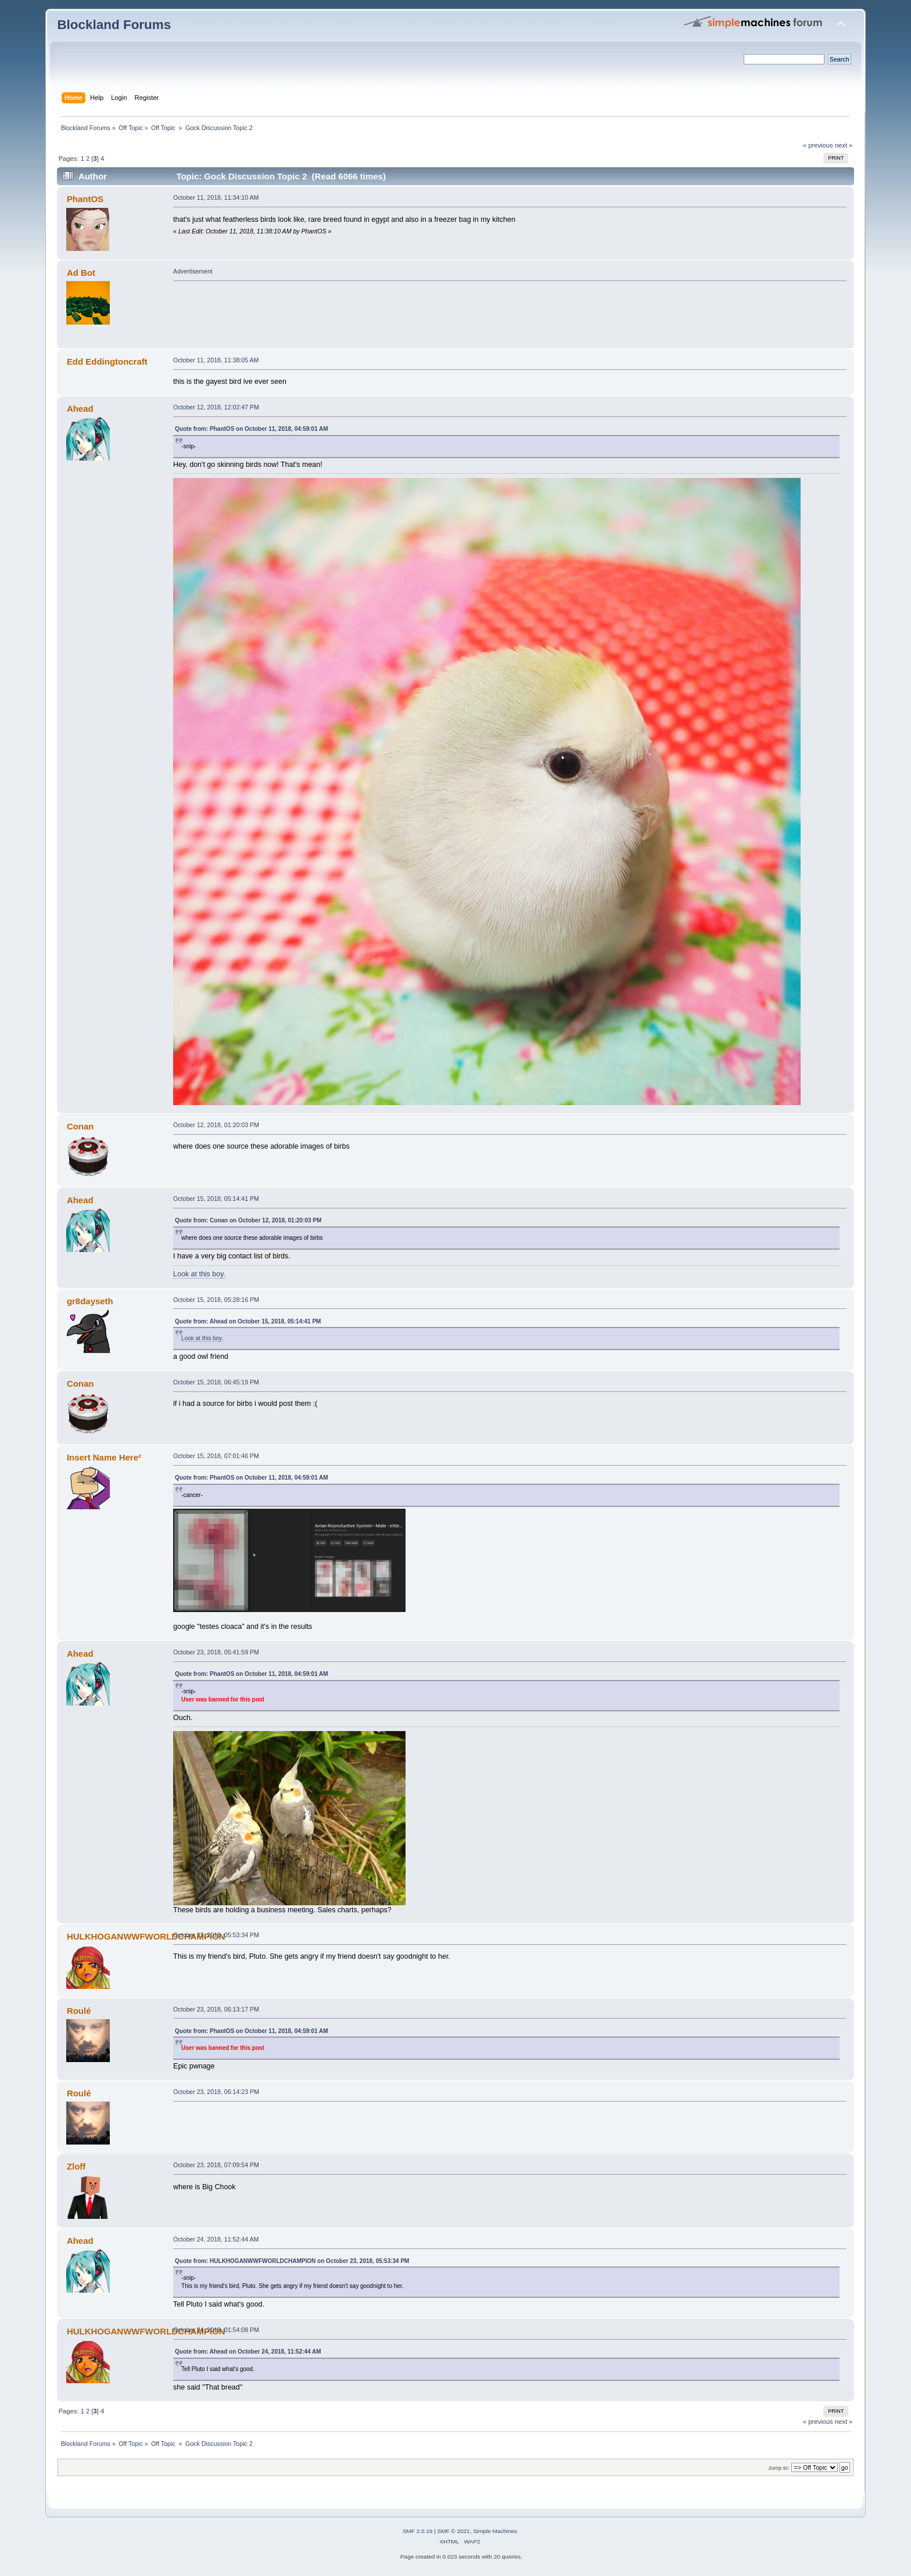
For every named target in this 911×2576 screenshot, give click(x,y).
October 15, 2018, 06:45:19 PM (216, 1382)
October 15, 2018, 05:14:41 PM (216, 1198)
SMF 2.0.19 (418, 2531)
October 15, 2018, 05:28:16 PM (216, 1299)
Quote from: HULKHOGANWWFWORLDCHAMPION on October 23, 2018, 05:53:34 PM (292, 2261)
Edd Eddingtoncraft (107, 361)
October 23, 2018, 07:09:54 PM (216, 2164)
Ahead (80, 408)
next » (844, 145)
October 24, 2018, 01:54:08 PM (216, 2329)
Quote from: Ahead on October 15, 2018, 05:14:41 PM (248, 1321)
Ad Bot (81, 273)
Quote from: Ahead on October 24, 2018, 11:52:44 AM (248, 2351)
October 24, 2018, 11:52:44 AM (216, 2239)
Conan (80, 1126)
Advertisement (193, 271)
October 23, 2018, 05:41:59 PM (216, 1652)
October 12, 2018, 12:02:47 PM (216, 407)
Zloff (76, 2166)
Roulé (79, 2011)
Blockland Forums (114, 24)
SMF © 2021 (453, 2531)
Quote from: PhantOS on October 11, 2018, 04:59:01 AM (251, 429)
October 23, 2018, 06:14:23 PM (216, 2091)
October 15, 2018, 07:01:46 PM (216, 1455)
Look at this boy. (199, 1274)
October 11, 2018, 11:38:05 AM (216, 360)
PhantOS (85, 199)
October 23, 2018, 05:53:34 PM (216, 1934)
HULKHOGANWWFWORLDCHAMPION (146, 1936)
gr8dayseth (90, 1301)
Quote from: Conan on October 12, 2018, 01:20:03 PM (248, 1220)
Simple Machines (495, 2531)
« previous (818, 145)
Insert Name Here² (104, 1457)
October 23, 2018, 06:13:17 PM (216, 2009)
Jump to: (779, 2468)
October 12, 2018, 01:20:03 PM (216, 1124)
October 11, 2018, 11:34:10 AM (216, 197)
